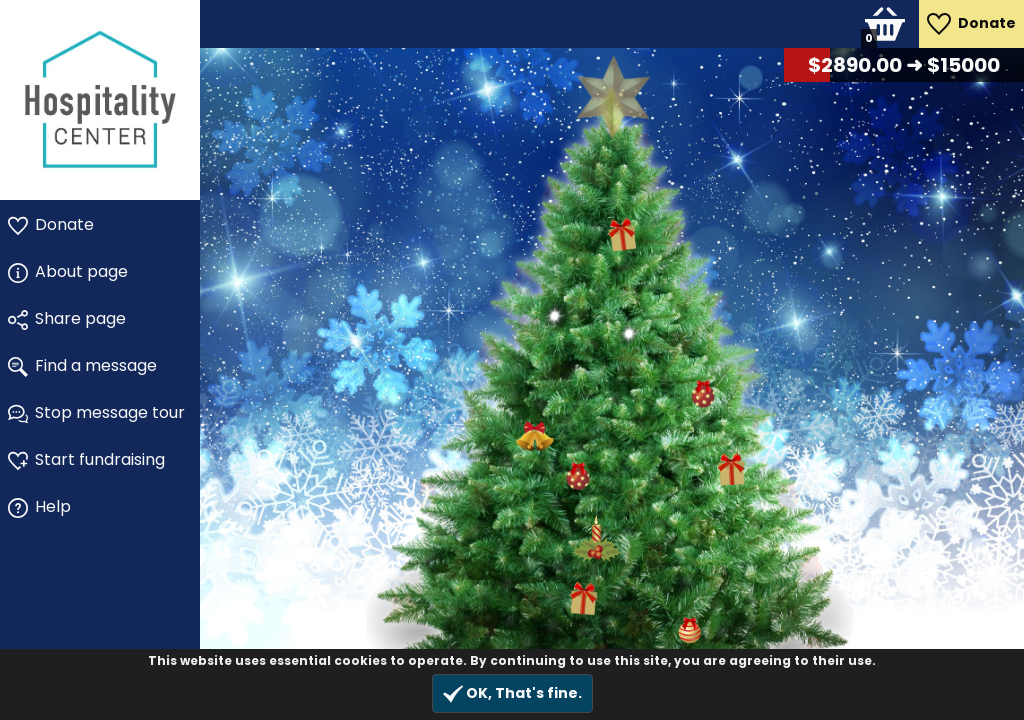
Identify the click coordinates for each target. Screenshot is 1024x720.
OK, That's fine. (512, 693)
